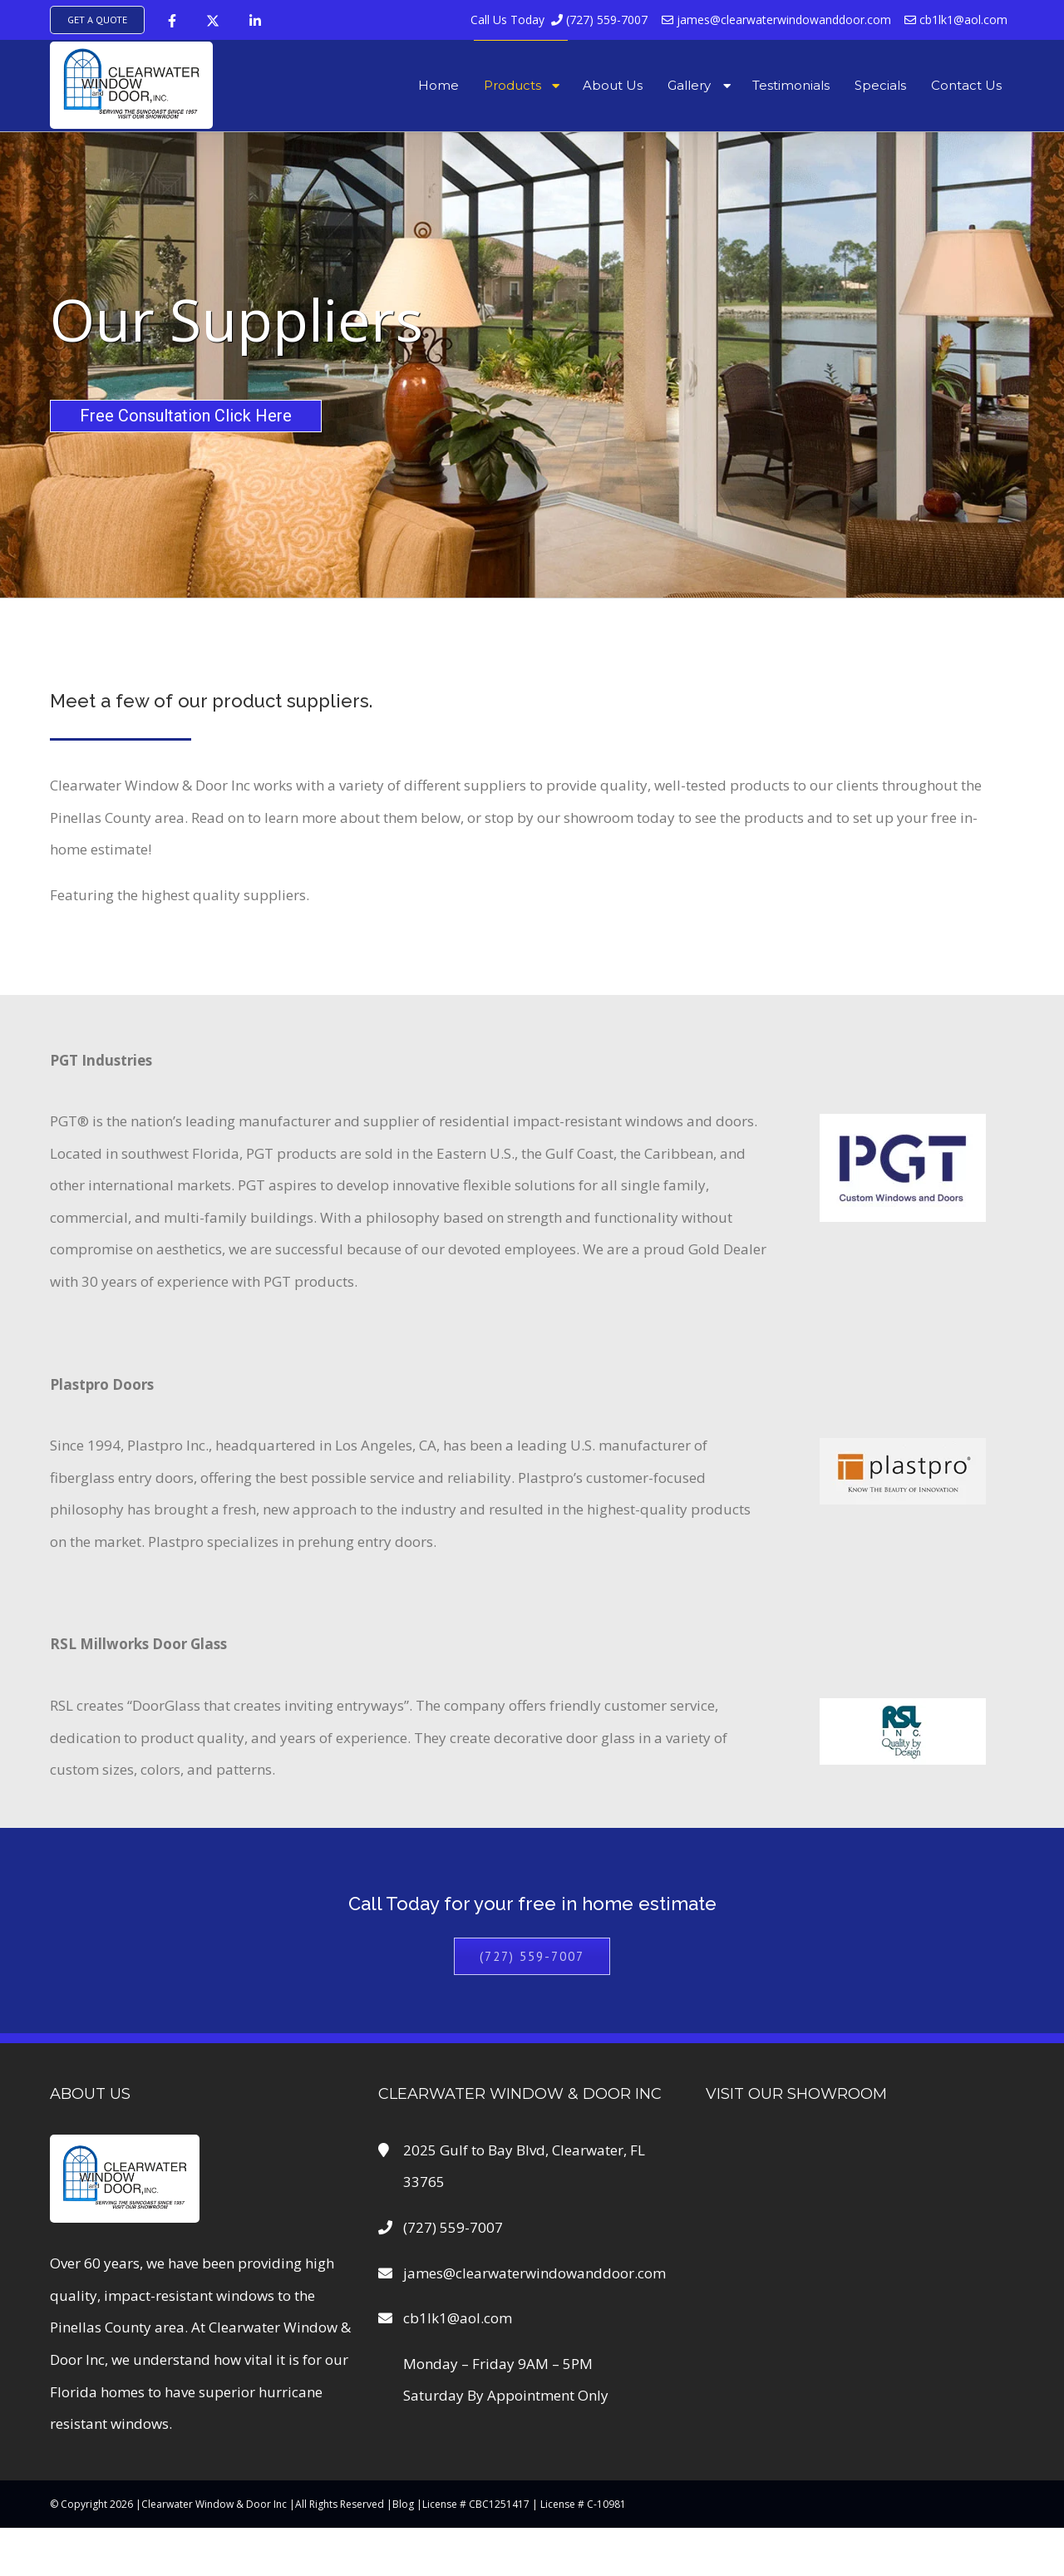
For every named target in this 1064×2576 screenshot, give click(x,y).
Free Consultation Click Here (186, 416)
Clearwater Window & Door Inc (214, 2504)
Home (438, 85)
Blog (403, 2504)
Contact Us (966, 85)
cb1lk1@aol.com (955, 19)
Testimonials (791, 85)
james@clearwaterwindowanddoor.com (776, 19)
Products (512, 85)
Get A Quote (97, 19)
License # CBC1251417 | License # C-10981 (524, 2504)
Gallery (689, 85)
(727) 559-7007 (559, 19)
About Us (613, 85)
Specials (880, 85)
